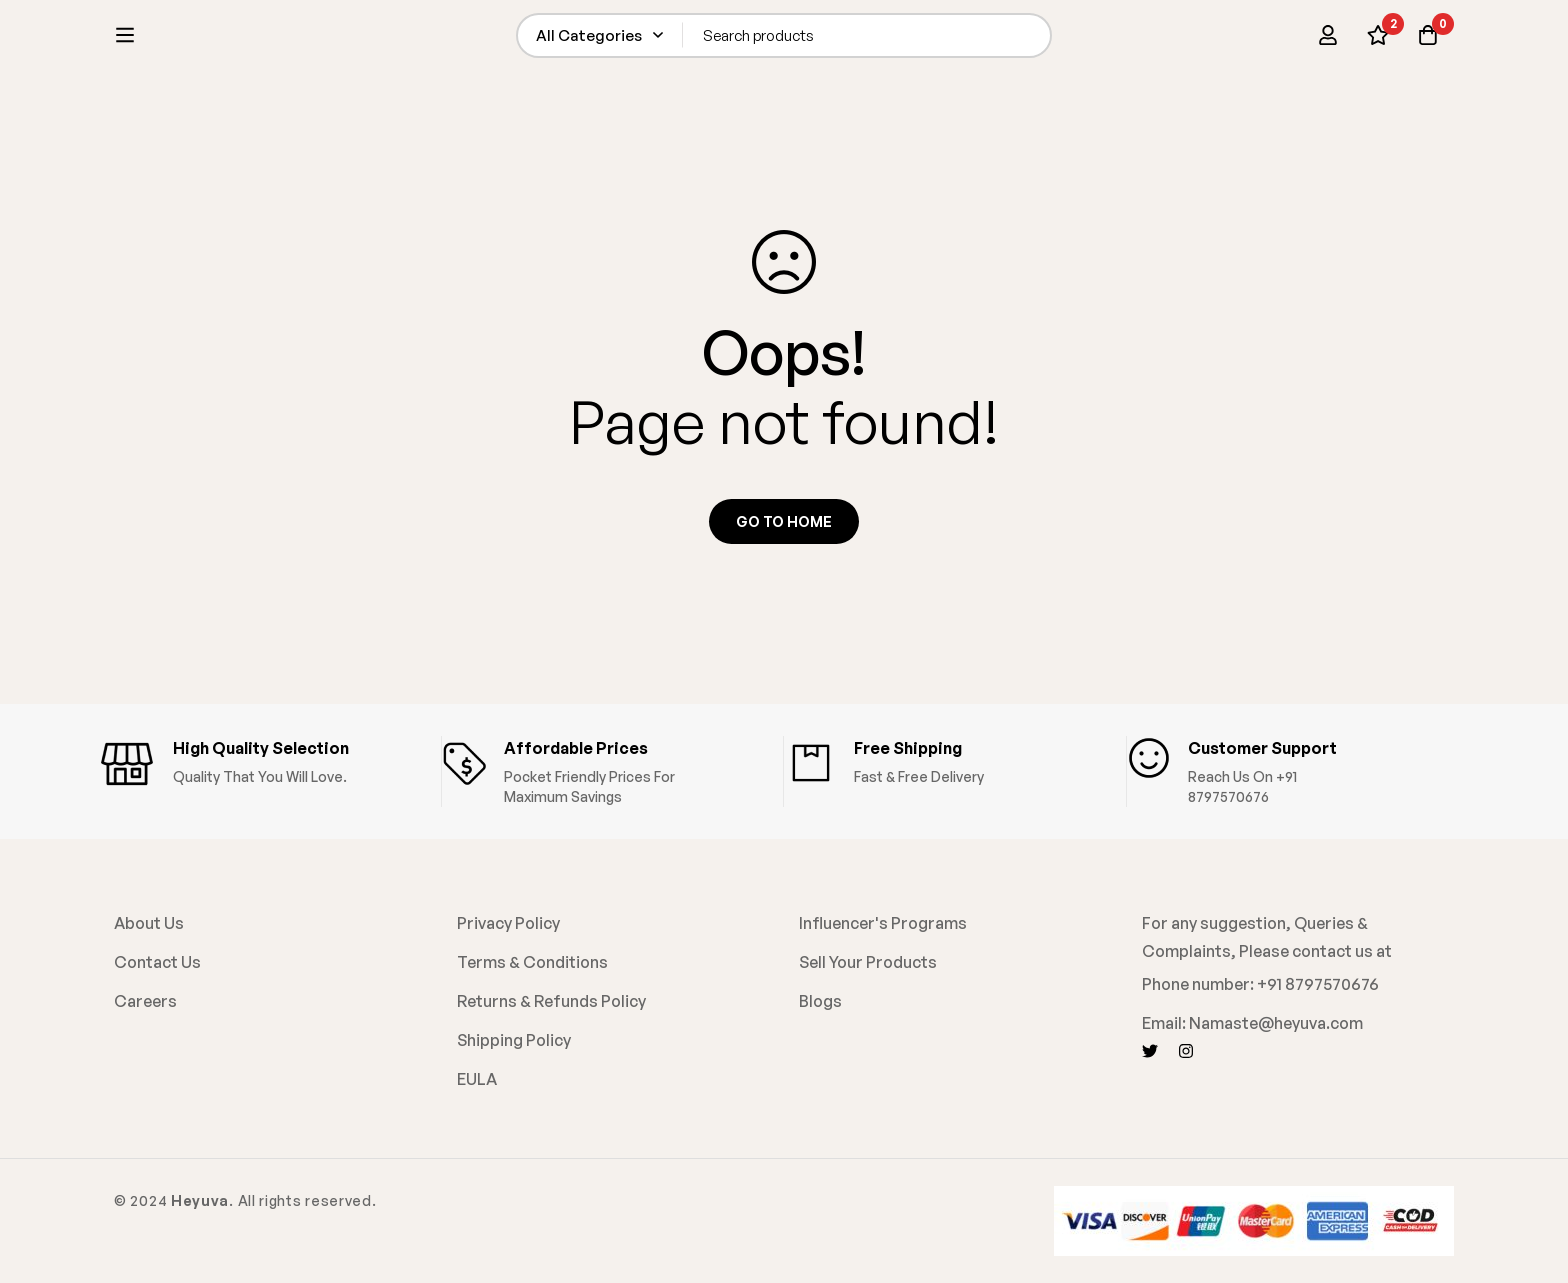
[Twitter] (1150, 1051)
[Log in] (1328, 42)
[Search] (1046, 41)
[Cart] (1428, 42)
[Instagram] (1186, 1051)
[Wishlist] (1378, 42)
